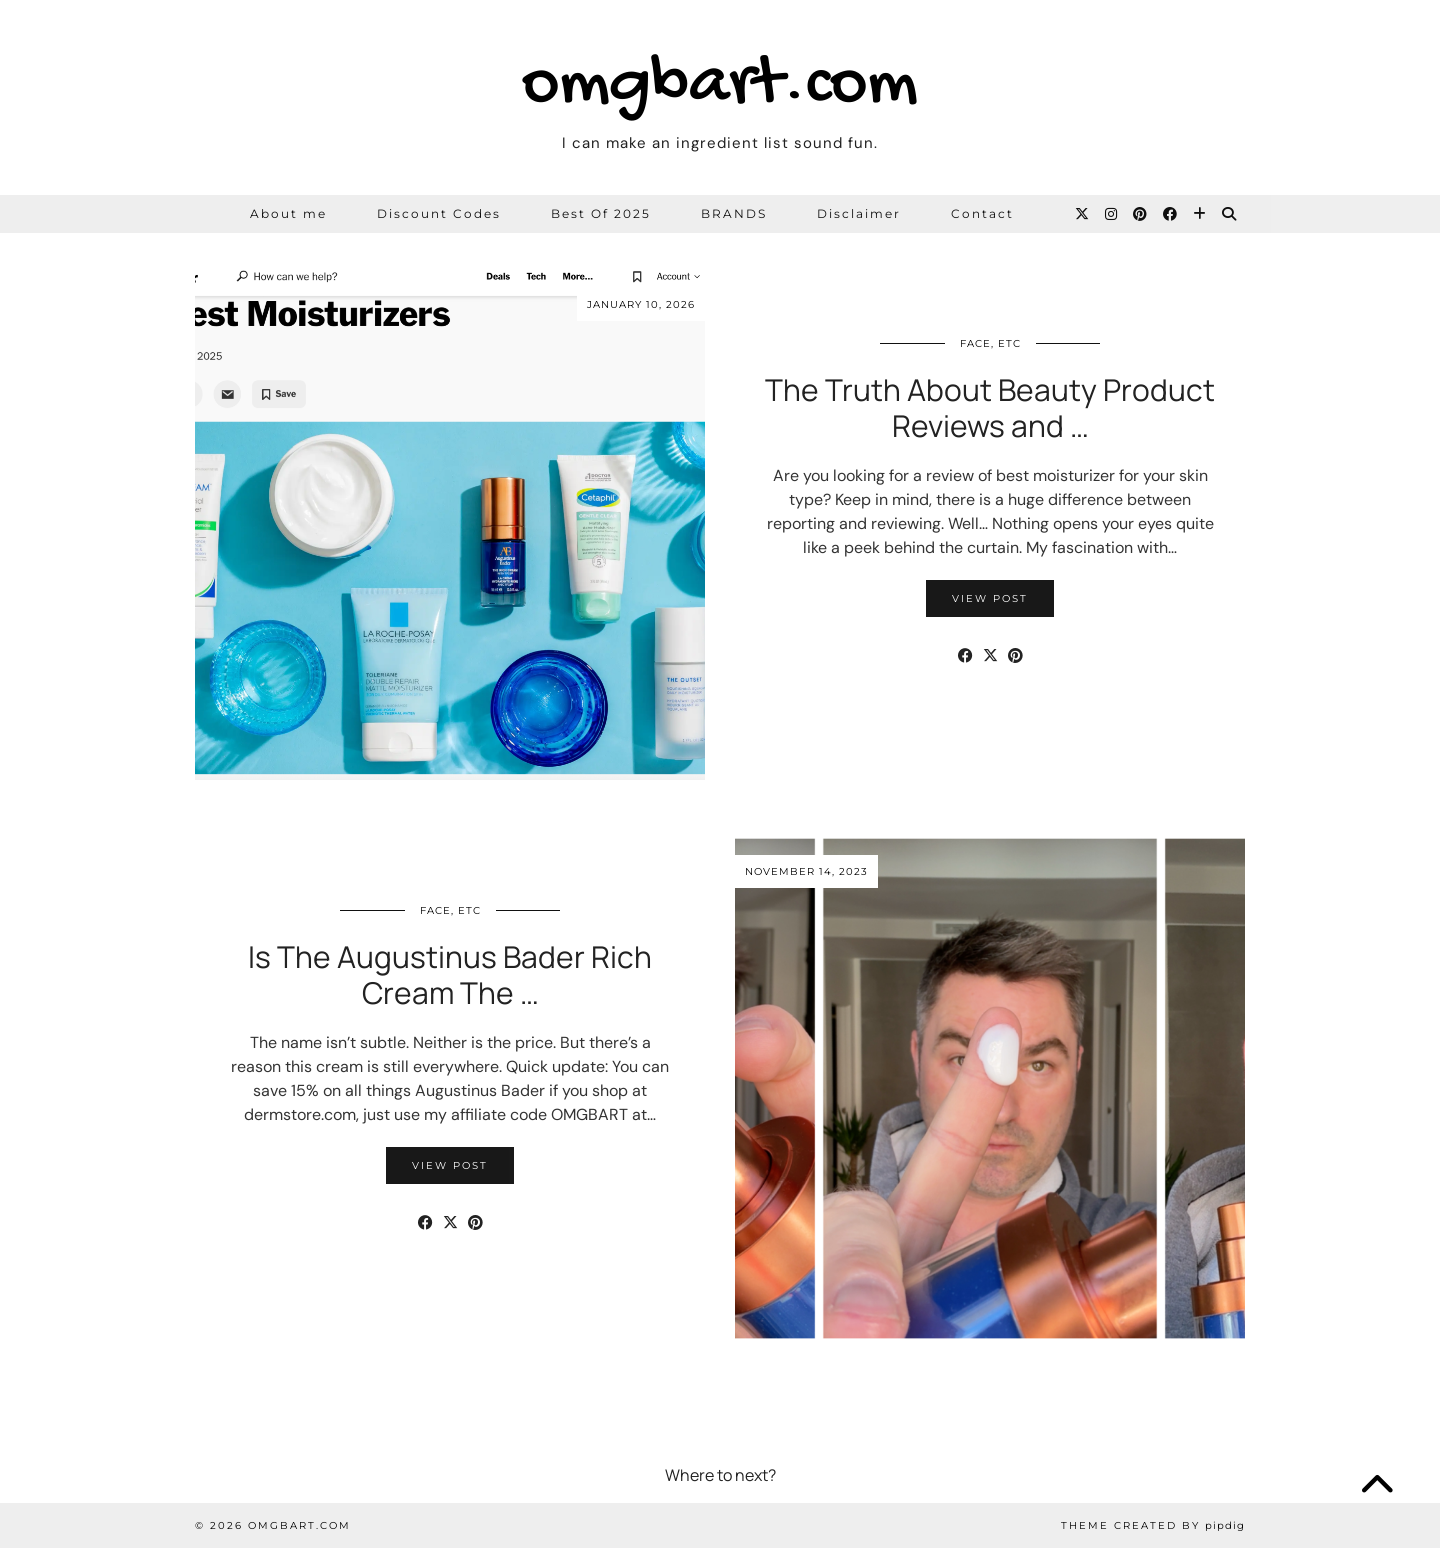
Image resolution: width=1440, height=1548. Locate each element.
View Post (990, 598)
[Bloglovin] (1200, 214)
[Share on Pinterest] (1015, 656)
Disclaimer (859, 213)
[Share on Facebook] (965, 656)
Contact (982, 213)
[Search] (1230, 214)
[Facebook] (1171, 214)
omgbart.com (720, 85)
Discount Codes (439, 213)
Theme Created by (1153, 1525)
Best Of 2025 (601, 213)
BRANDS (734, 213)
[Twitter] (1083, 214)
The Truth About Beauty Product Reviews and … (990, 407)
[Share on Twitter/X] (990, 656)
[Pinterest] (1141, 214)
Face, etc (990, 343)
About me (288, 213)
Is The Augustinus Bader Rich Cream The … (450, 974)
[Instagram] (1112, 214)
